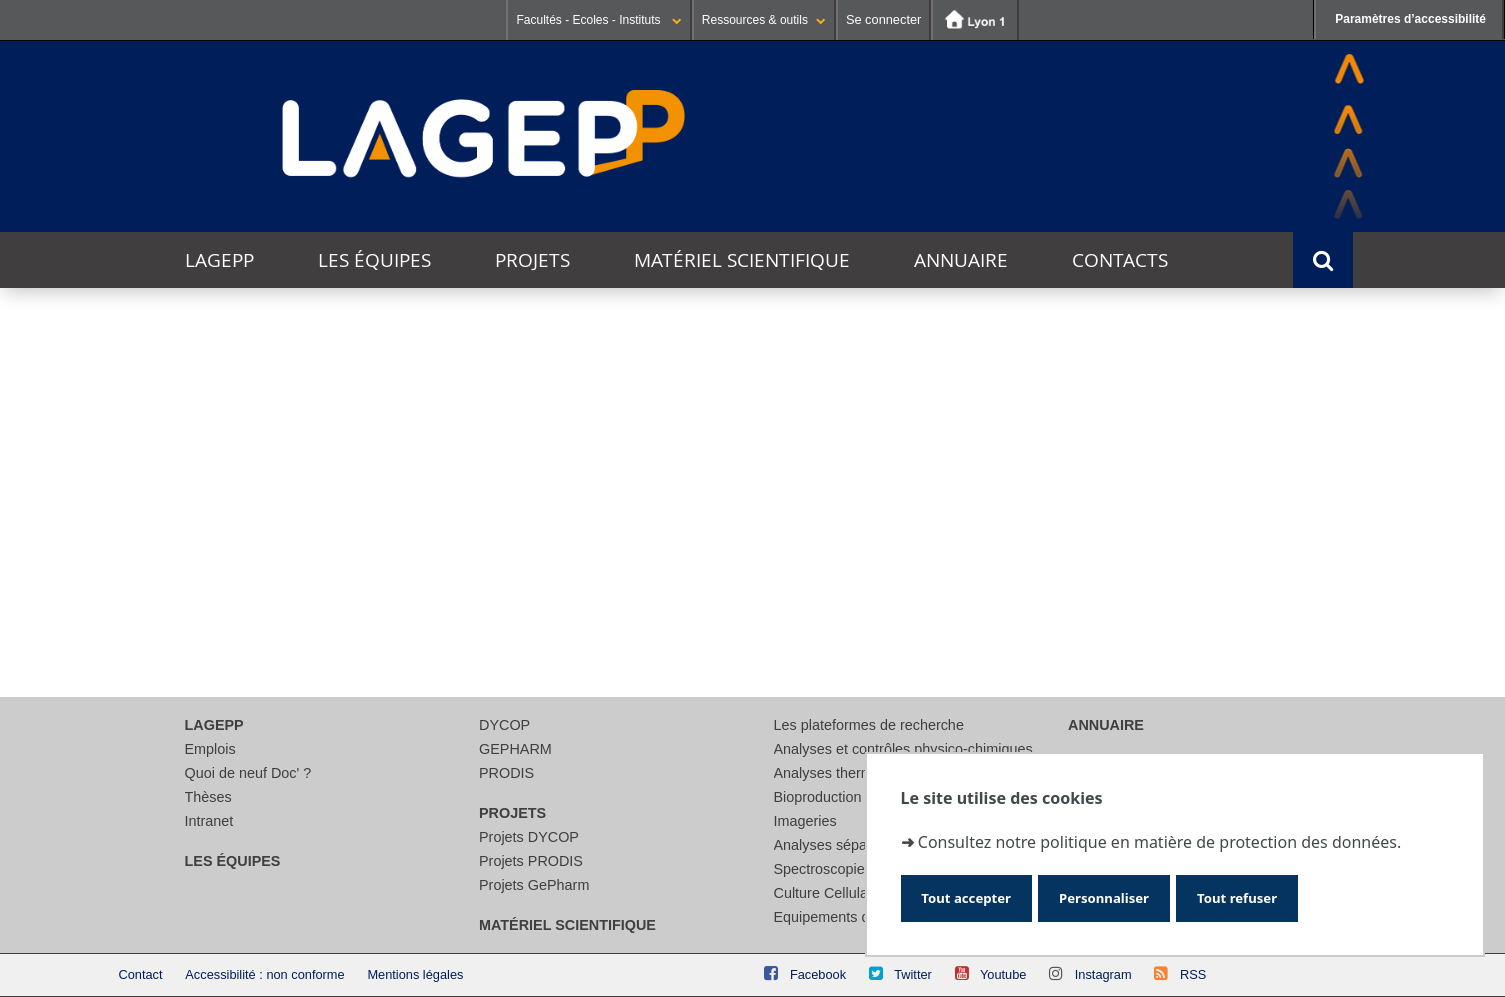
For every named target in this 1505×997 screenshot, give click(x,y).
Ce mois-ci (444, 397)
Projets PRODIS (531, 861)
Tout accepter (977, 894)
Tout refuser (1292, 894)
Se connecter (883, 19)
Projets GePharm (534, 885)
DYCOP (504, 725)
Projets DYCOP (529, 837)
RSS (1193, 974)
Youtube (1003, 974)
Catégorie (190, 573)
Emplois (210, 749)
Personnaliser (1137, 894)
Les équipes (374, 260)
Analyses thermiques (841, 773)
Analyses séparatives (842, 845)
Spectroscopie (819, 869)
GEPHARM (515, 749)
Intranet (209, 821)
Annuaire (961, 260)
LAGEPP (219, 260)
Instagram (1103, 974)
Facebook (818, 974)
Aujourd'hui (208, 397)
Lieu (169, 610)
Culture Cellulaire (829, 893)
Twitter (913, 974)
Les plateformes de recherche (869, 725)
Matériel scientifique (742, 260)
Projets (532, 260)
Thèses (208, 797)
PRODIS (506, 773)
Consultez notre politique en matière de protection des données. (1159, 834)
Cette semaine (328, 397)
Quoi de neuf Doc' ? (248, 773)
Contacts (1120, 260)
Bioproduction (818, 797)
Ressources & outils (764, 20)
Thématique (198, 536)
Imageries (805, 821)
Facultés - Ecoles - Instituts (598, 20)
